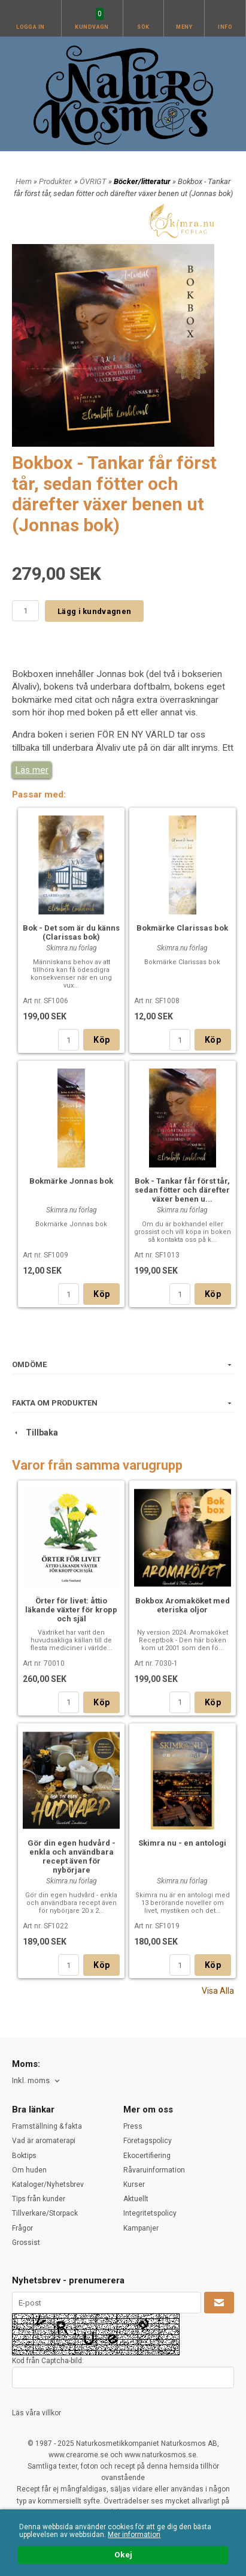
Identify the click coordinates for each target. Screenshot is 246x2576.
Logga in (30, 27)
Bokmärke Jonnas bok (71, 1180)
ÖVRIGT (94, 181)
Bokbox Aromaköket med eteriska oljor (182, 1605)
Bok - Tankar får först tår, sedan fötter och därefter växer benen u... (182, 1189)
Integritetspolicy (150, 2213)
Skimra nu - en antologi (182, 1842)
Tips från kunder (38, 2199)
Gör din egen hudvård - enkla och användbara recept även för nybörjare (72, 1856)
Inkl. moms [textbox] (31, 2081)
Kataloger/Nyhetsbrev (48, 2184)
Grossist (26, 2242)
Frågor (22, 2228)
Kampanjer (141, 2228)
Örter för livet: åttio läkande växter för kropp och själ (71, 1609)
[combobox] (37, 2081)
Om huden (29, 2170)
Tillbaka (35, 1432)
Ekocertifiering (147, 2155)
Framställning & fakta (47, 2126)
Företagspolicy (147, 2140)
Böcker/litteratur (143, 181)
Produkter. (56, 181)
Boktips (24, 2155)
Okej (123, 2554)
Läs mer (31, 770)
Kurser (134, 2184)
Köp (101, 1040)
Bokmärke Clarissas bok (182, 927)
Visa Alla (218, 1991)
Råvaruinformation (154, 2170)
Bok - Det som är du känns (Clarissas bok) (71, 932)
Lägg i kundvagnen (94, 611)
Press (132, 2126)
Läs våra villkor (36, 2413)
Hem (24, 181)
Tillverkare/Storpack (45, 2213)
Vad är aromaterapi (43, 2140)
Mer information (134, 2534)
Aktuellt (135, 2199)
